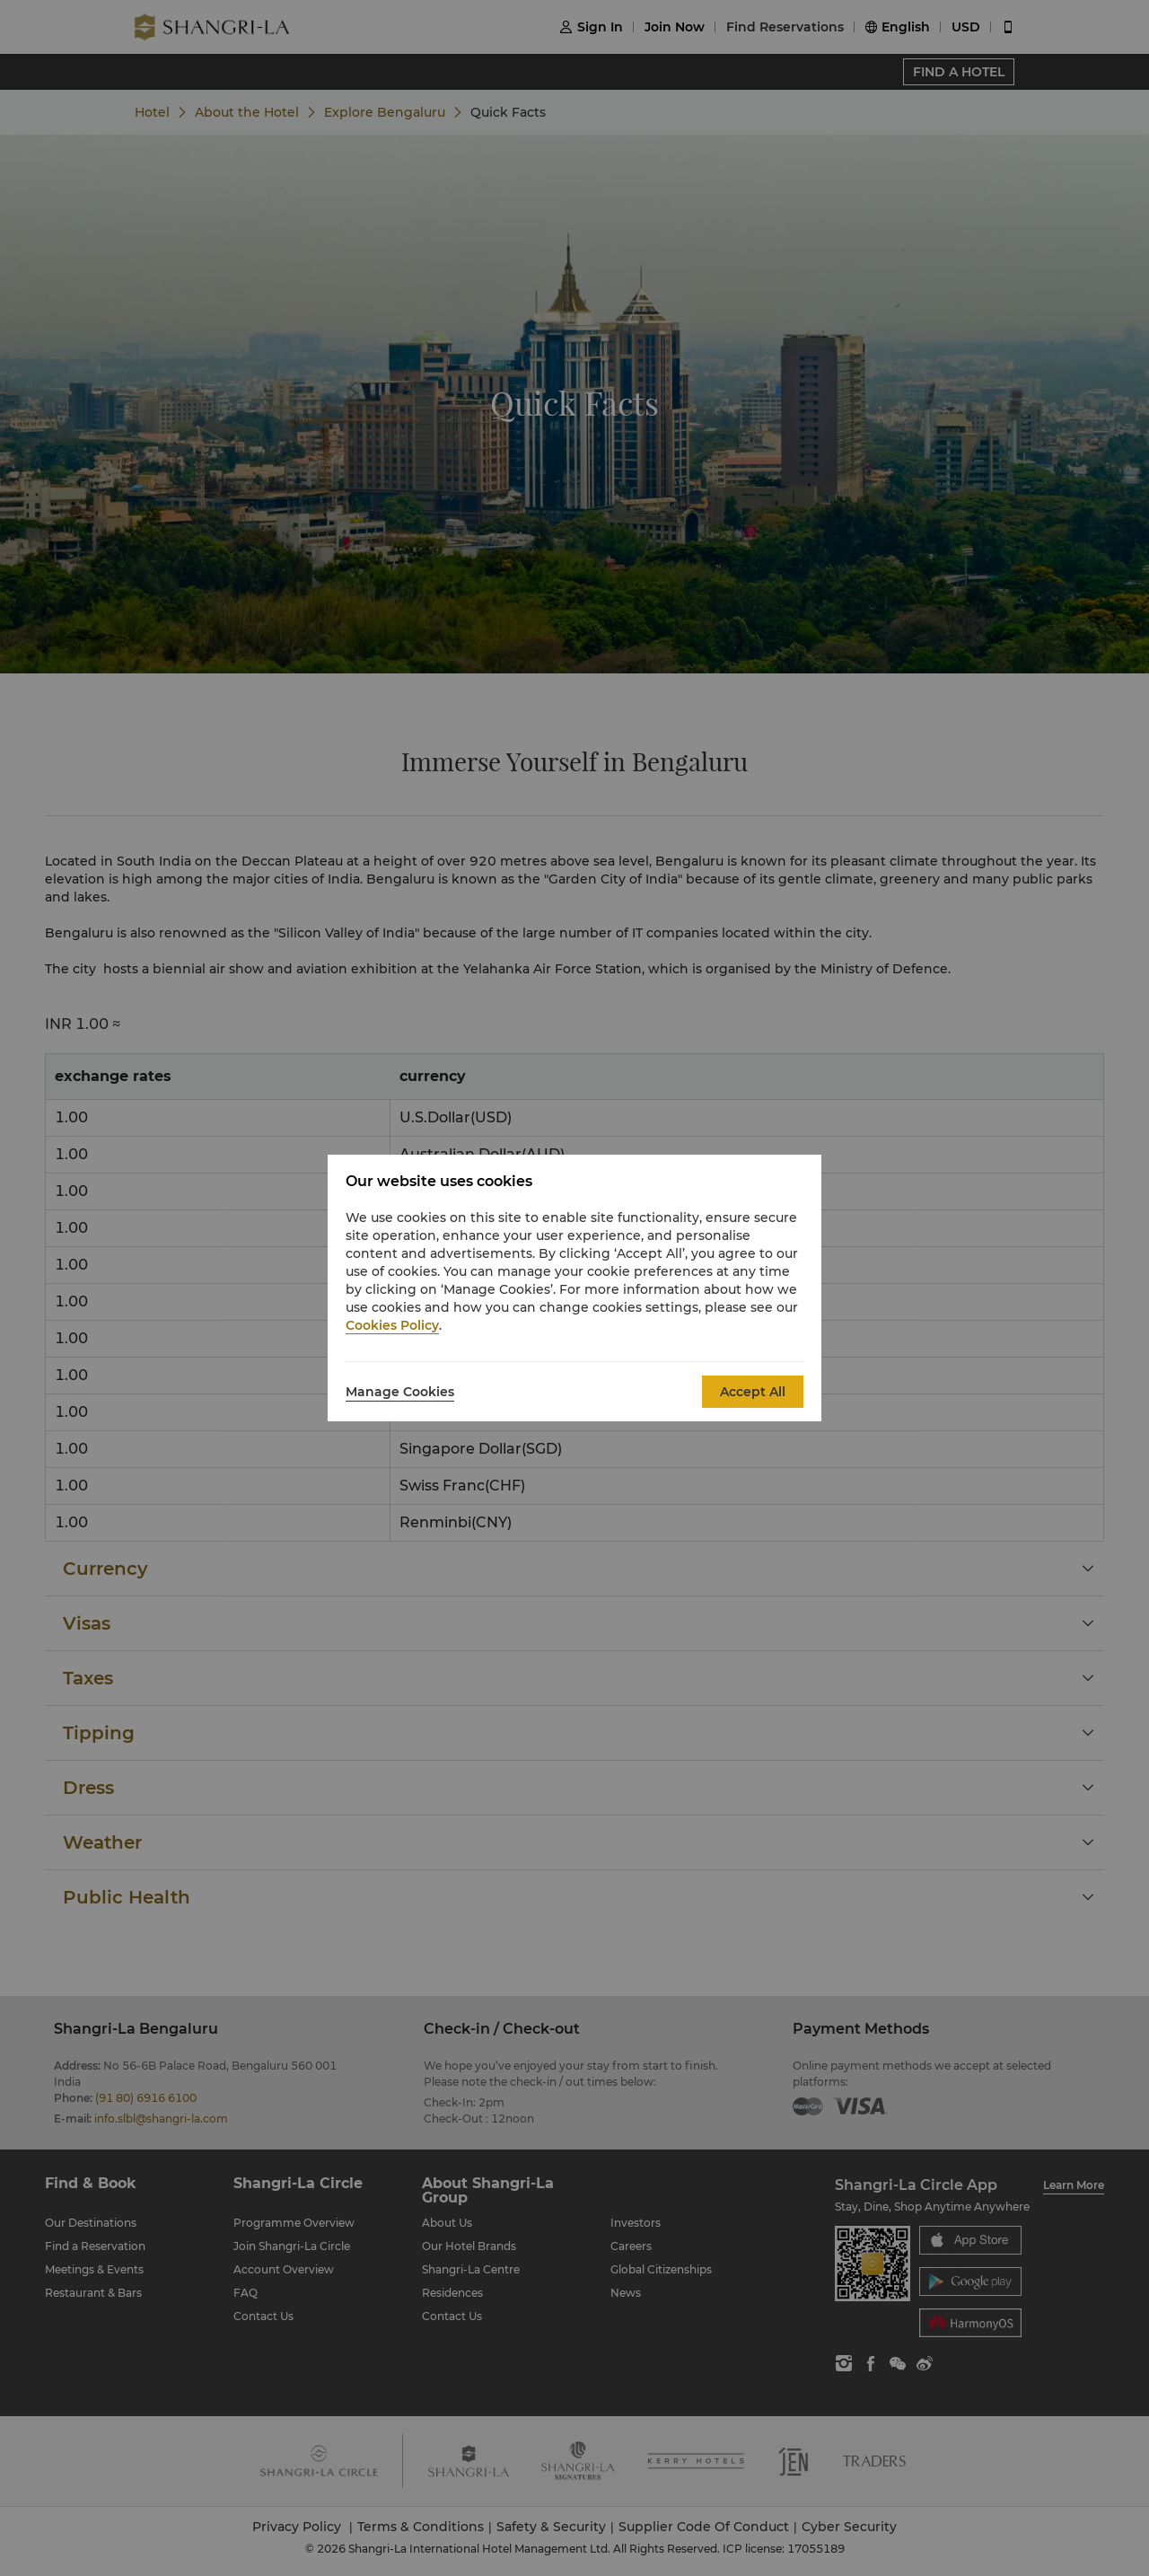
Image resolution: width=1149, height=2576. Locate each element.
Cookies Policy (392, 1325)
